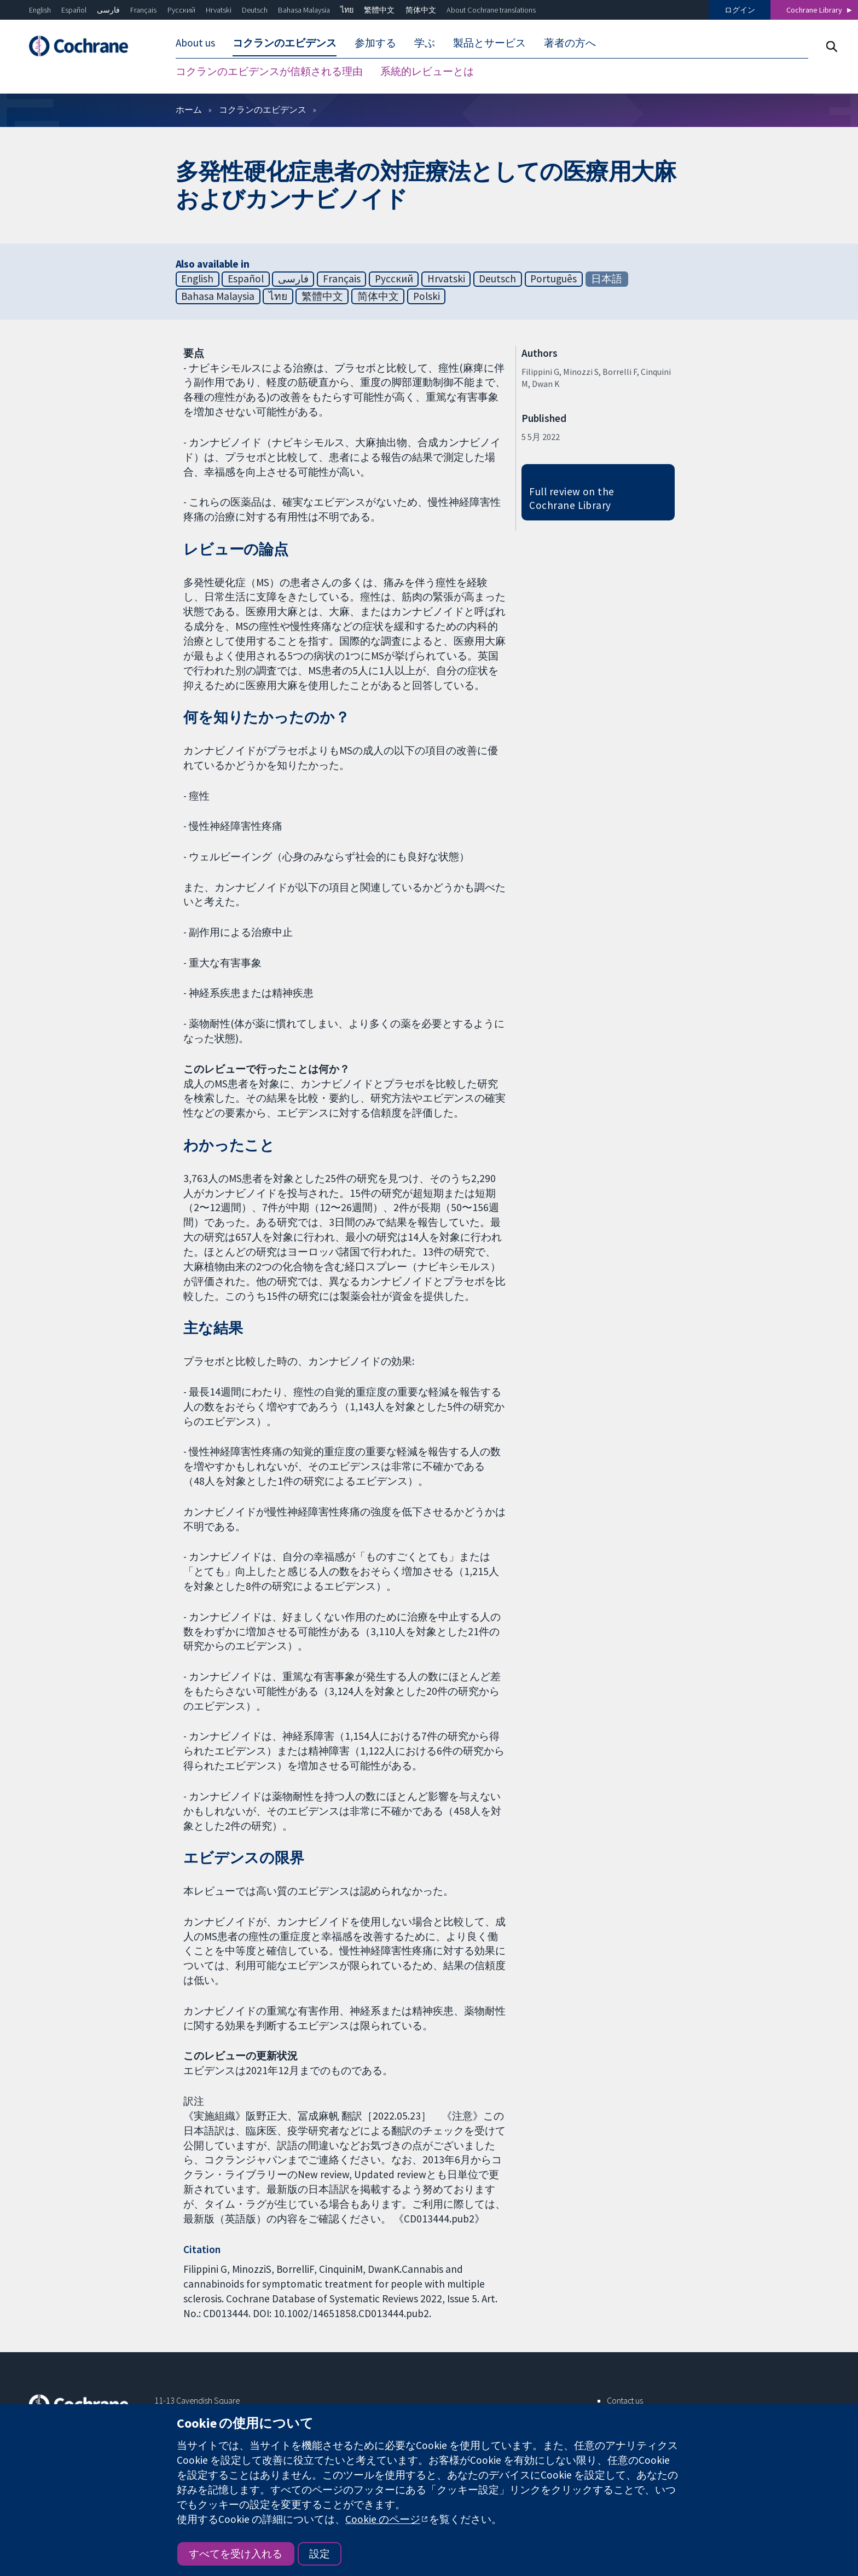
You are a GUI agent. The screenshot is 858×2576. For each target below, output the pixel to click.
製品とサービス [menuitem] (489, 42)
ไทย (346, 10)
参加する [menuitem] (375, 42)
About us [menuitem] (195, 42)
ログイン (739, 10)
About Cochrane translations (491, 10)
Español (73, 10)
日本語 (606, 280)
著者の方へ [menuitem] (570, 42)
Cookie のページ (382, 2519)
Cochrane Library (814, 10)
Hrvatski (218, 10)
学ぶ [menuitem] (424, 42)
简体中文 (420, 10)
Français (143, 10)
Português (553, 280)
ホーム (189, 111)
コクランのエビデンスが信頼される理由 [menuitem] (269, 71)
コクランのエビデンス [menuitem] (285, 42)
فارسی (108, 10)
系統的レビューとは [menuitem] (427, 71)
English (40, 10)
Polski (426, 297)
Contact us (625, 2401)
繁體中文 (379, 10)
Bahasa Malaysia (304, 10)
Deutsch (255, 10)
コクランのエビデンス (262, 111)
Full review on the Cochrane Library (571, 500)
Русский (181, 10)
